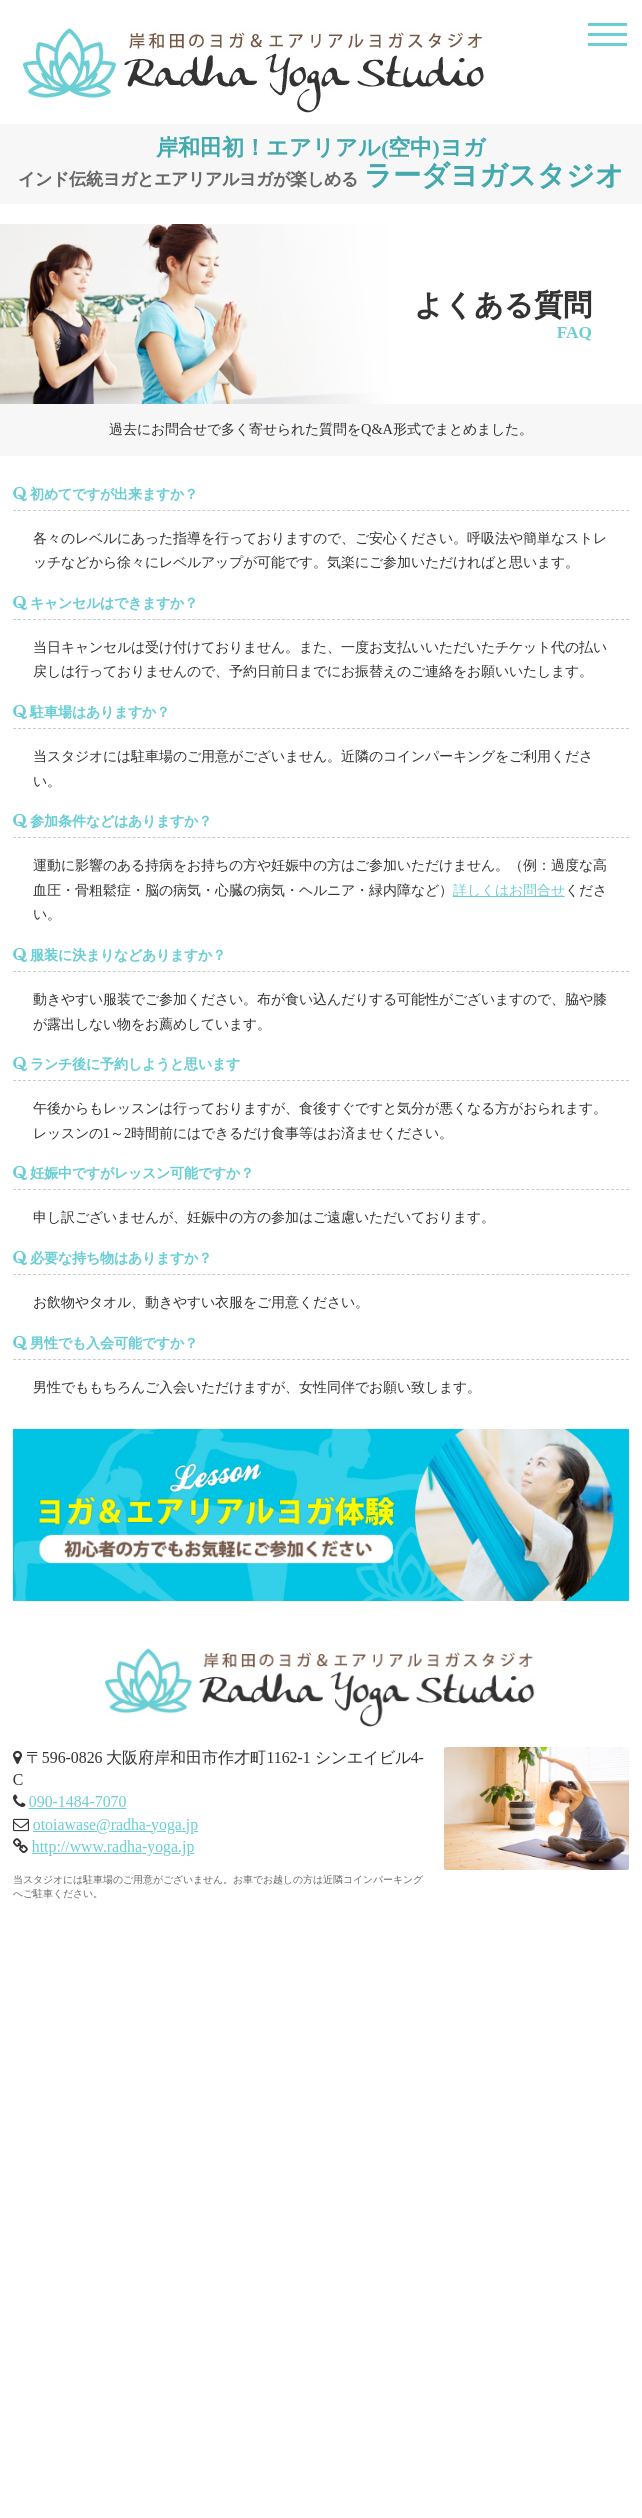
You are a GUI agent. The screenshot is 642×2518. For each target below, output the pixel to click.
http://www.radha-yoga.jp (113, 1846)
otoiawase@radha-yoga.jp (115, 1824)
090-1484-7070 (78, 1801)
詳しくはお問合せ (509, 890)
